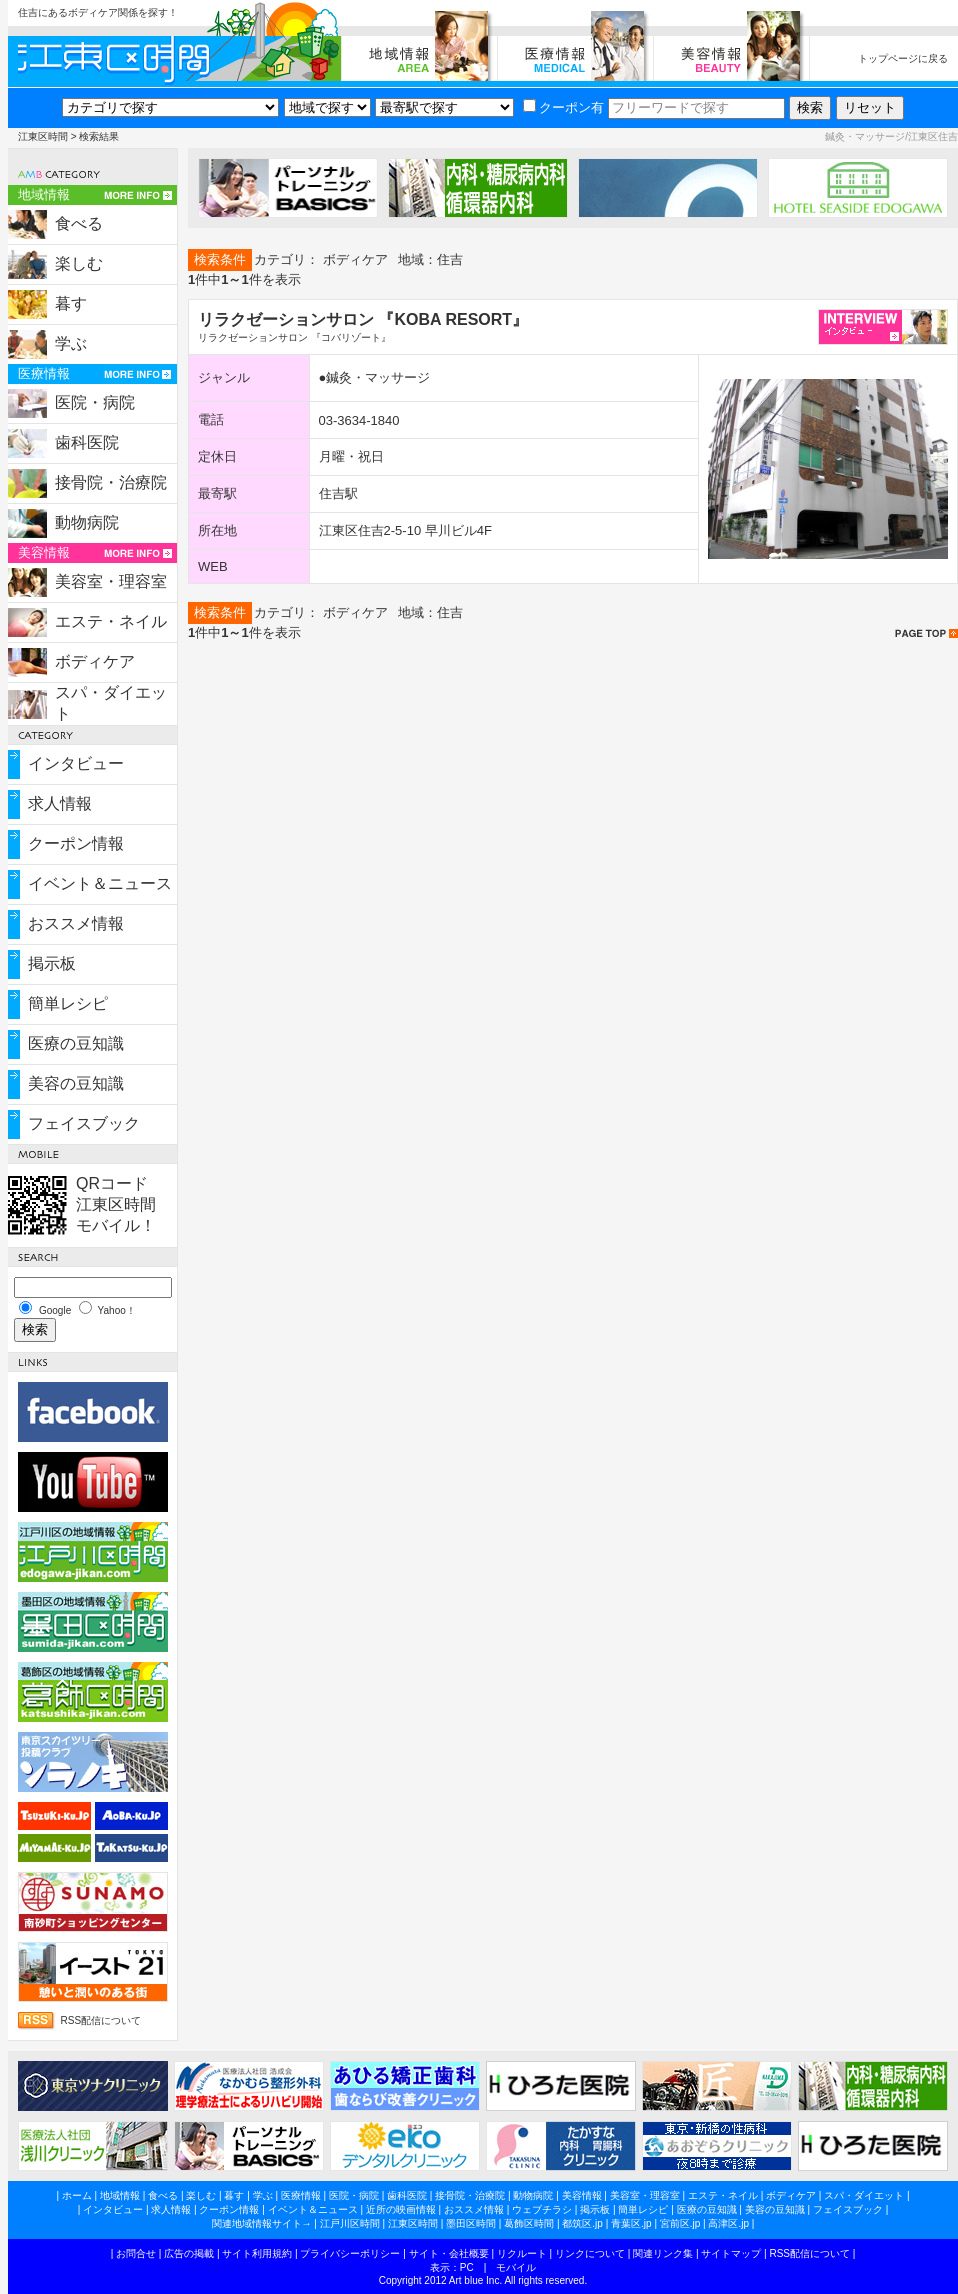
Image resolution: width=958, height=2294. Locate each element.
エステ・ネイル (111, 621)
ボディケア (95, 661)
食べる (79, 223)
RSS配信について (101, 2020)
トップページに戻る (903, 58)
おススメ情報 (76, 923)
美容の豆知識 (76, 1083)
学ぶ (71, 343)
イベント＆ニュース (100, 883)
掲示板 (52, 963)
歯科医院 (87, 442)
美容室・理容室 (111, 581)
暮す (71, 303)
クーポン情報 (76, 843)
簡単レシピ (68, 1003)
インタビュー (76, 763)
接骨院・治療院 (111, 482)
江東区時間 (43, 136)
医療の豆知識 (76, 1043)
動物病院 (87, 522)
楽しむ (79, 263)
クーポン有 (563, 107)
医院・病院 (95, 402)
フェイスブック (84, 1123)
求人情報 (60, 803)
